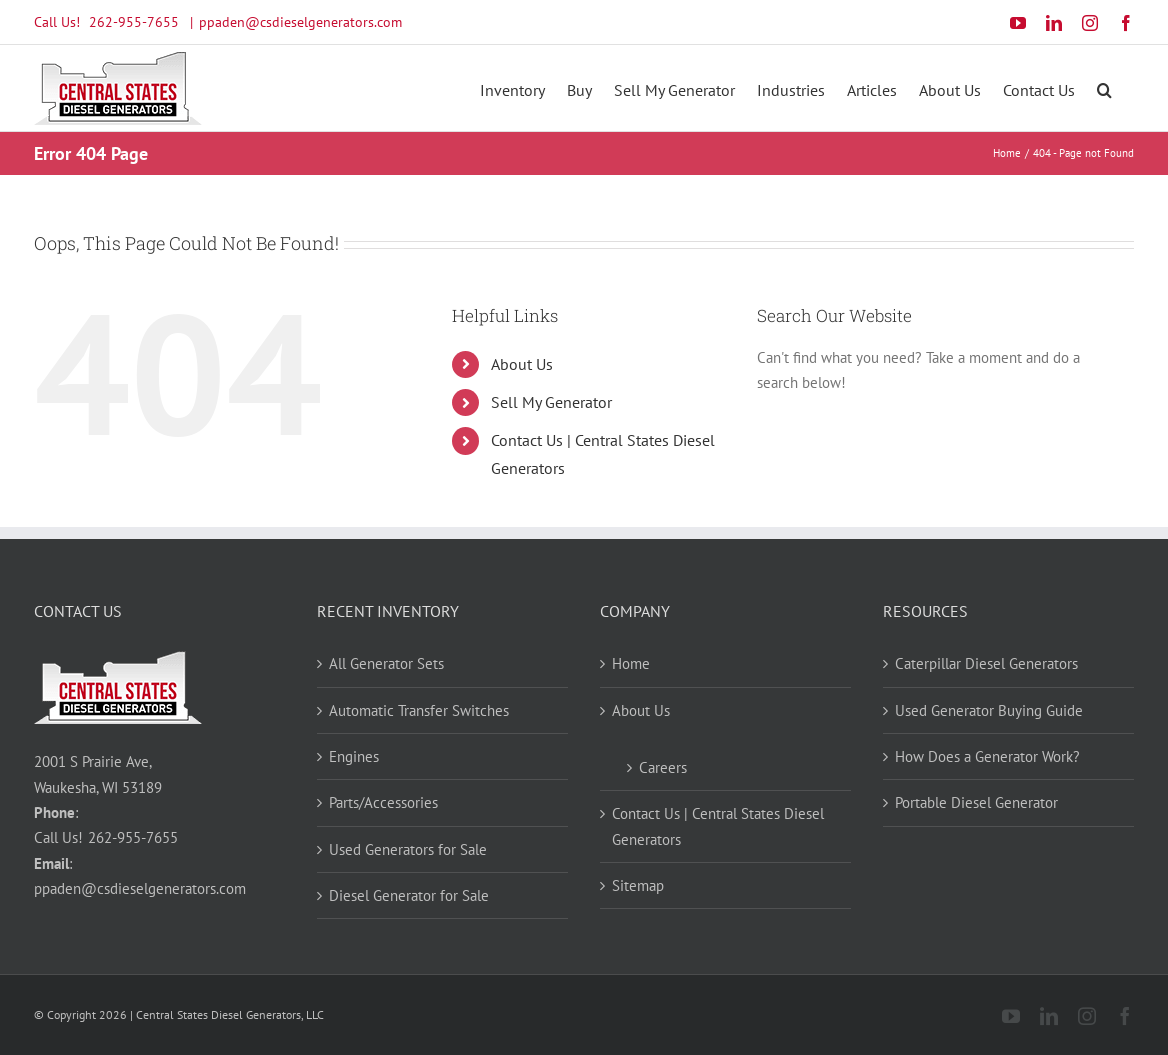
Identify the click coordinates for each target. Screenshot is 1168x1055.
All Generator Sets (386, 663)
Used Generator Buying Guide (989, 710)
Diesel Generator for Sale (409, 895)
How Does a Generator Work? (987, 756)
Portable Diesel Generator (976, 802)
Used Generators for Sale (408, 849)
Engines (354, 756)
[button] (1104, 88)
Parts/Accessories (383, 802)
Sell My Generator (551, 402)
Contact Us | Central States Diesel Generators (718, 826)
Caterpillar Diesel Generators (986, 663)
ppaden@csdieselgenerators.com (300, 22)
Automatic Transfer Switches (419, 710)
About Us (522, 364)
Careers (663, 767)
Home (631, 663)
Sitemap (638, 885)
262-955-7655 (134, 22)
